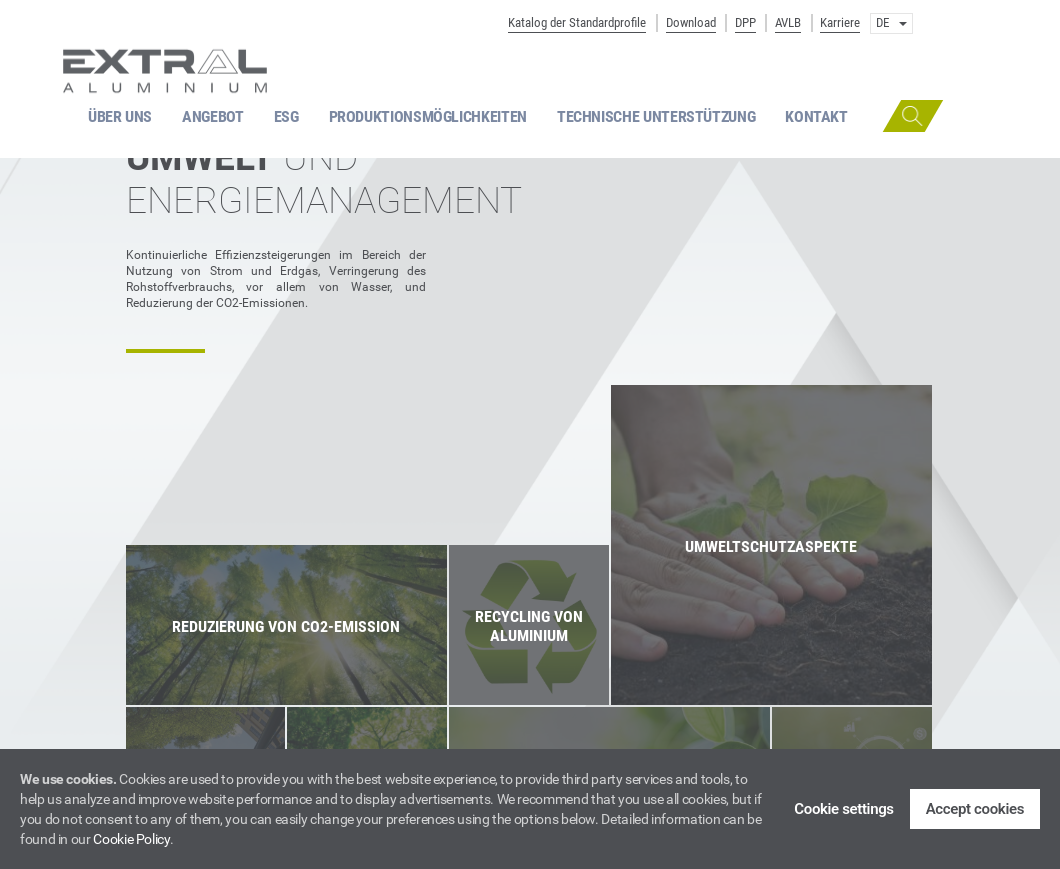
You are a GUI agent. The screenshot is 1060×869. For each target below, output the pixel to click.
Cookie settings (843, 809)
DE (891, 22)
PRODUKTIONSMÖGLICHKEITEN (428, 116)
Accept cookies (975, 809)
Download (691, 22)
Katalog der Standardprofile (577, 22)
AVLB (788, 22)
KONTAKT (816, 116)
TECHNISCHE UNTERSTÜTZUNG (656, 116)
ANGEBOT (212, 116)
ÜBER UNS (120, 116)
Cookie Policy (131, 839)
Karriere (840, 22)
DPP (745, 22)
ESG (286, 116)
